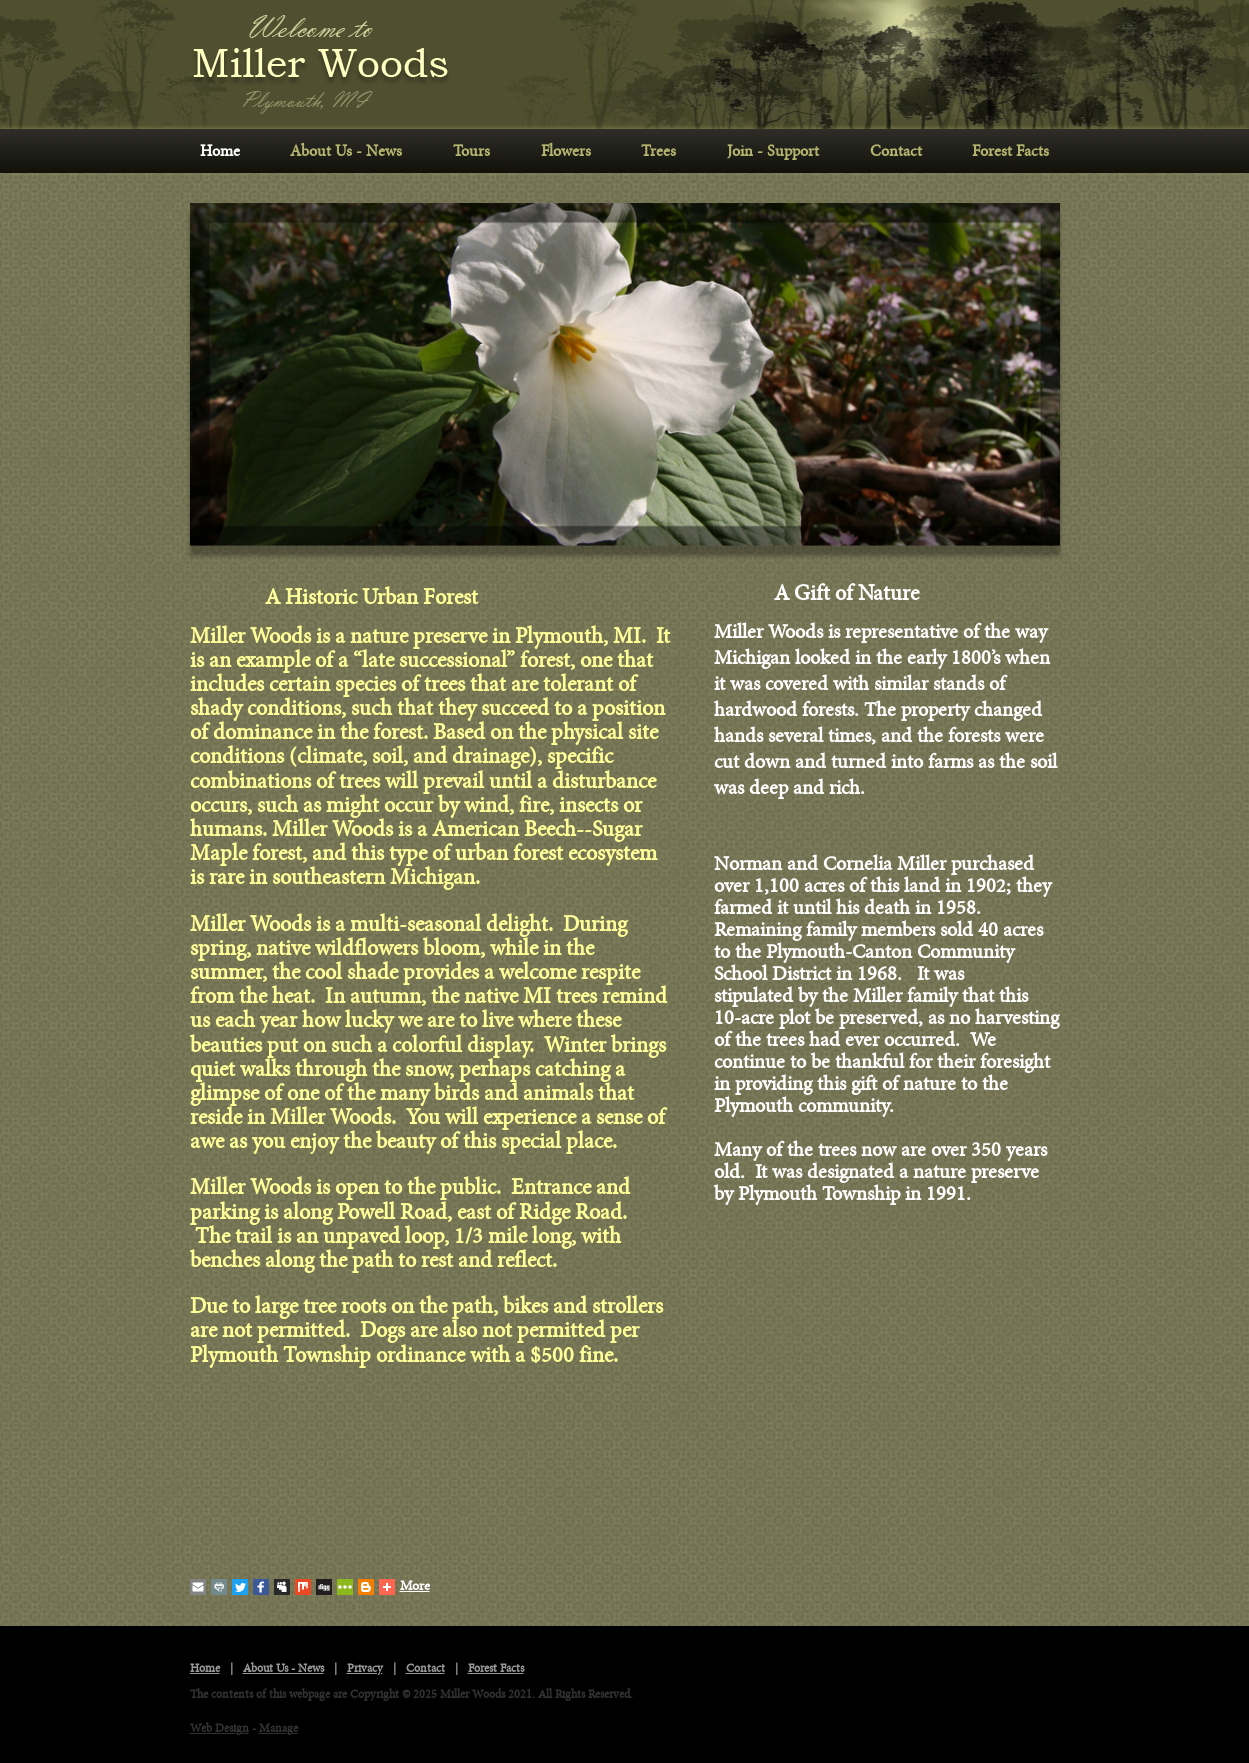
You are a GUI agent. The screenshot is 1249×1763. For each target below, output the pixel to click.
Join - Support (773, 151)
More (404, 1587)
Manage (278, 1728)
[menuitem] (220, 151)
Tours (471, 151)
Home (220, 151)
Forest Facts (1010, 151)
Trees (658, 151)
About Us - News (346, 151)
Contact (896, 151)
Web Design (219, 1728)
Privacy (365, 1668)
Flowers (566, 151)
